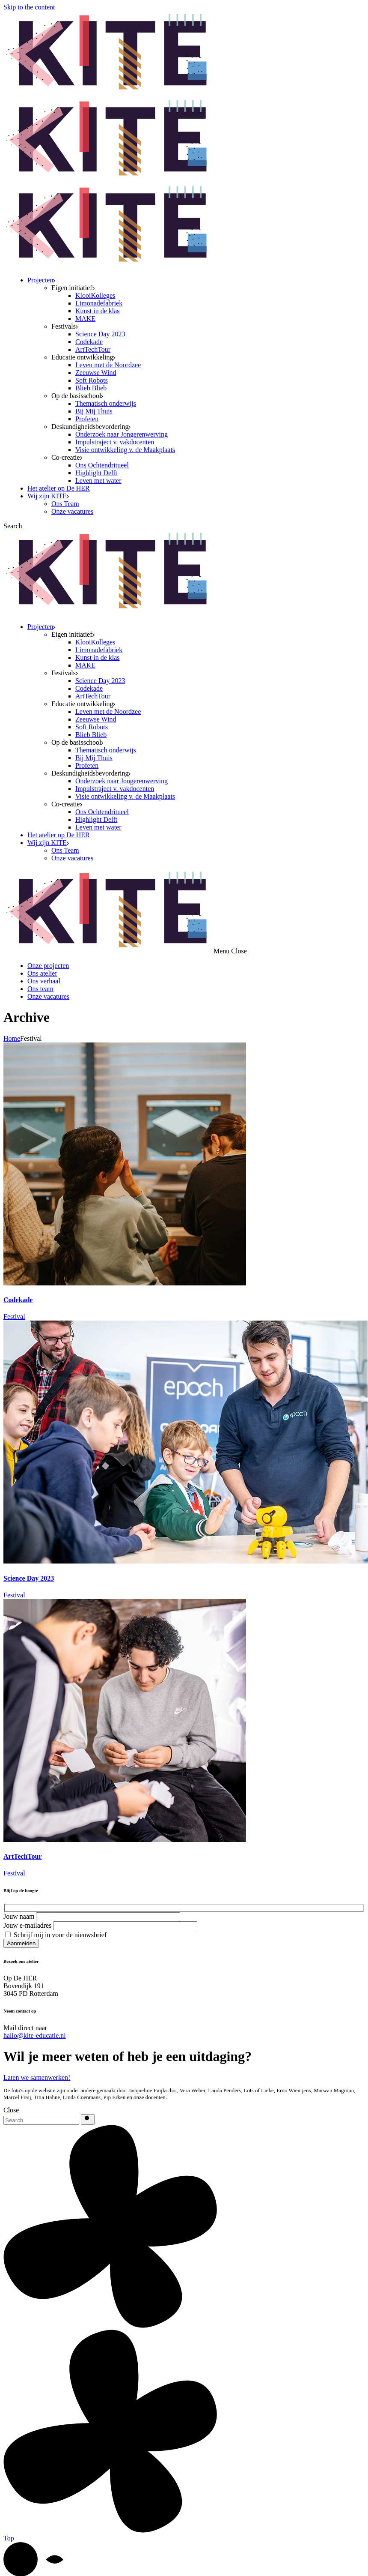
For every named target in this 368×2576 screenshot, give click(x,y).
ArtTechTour (22, 1856)
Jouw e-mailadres (100, 1925)
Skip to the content (29, 7)
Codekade (18, 1299)
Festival (14, 1316)
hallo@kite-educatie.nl (34, 2035)
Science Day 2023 (28, 1578)
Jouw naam (91, 1916)
